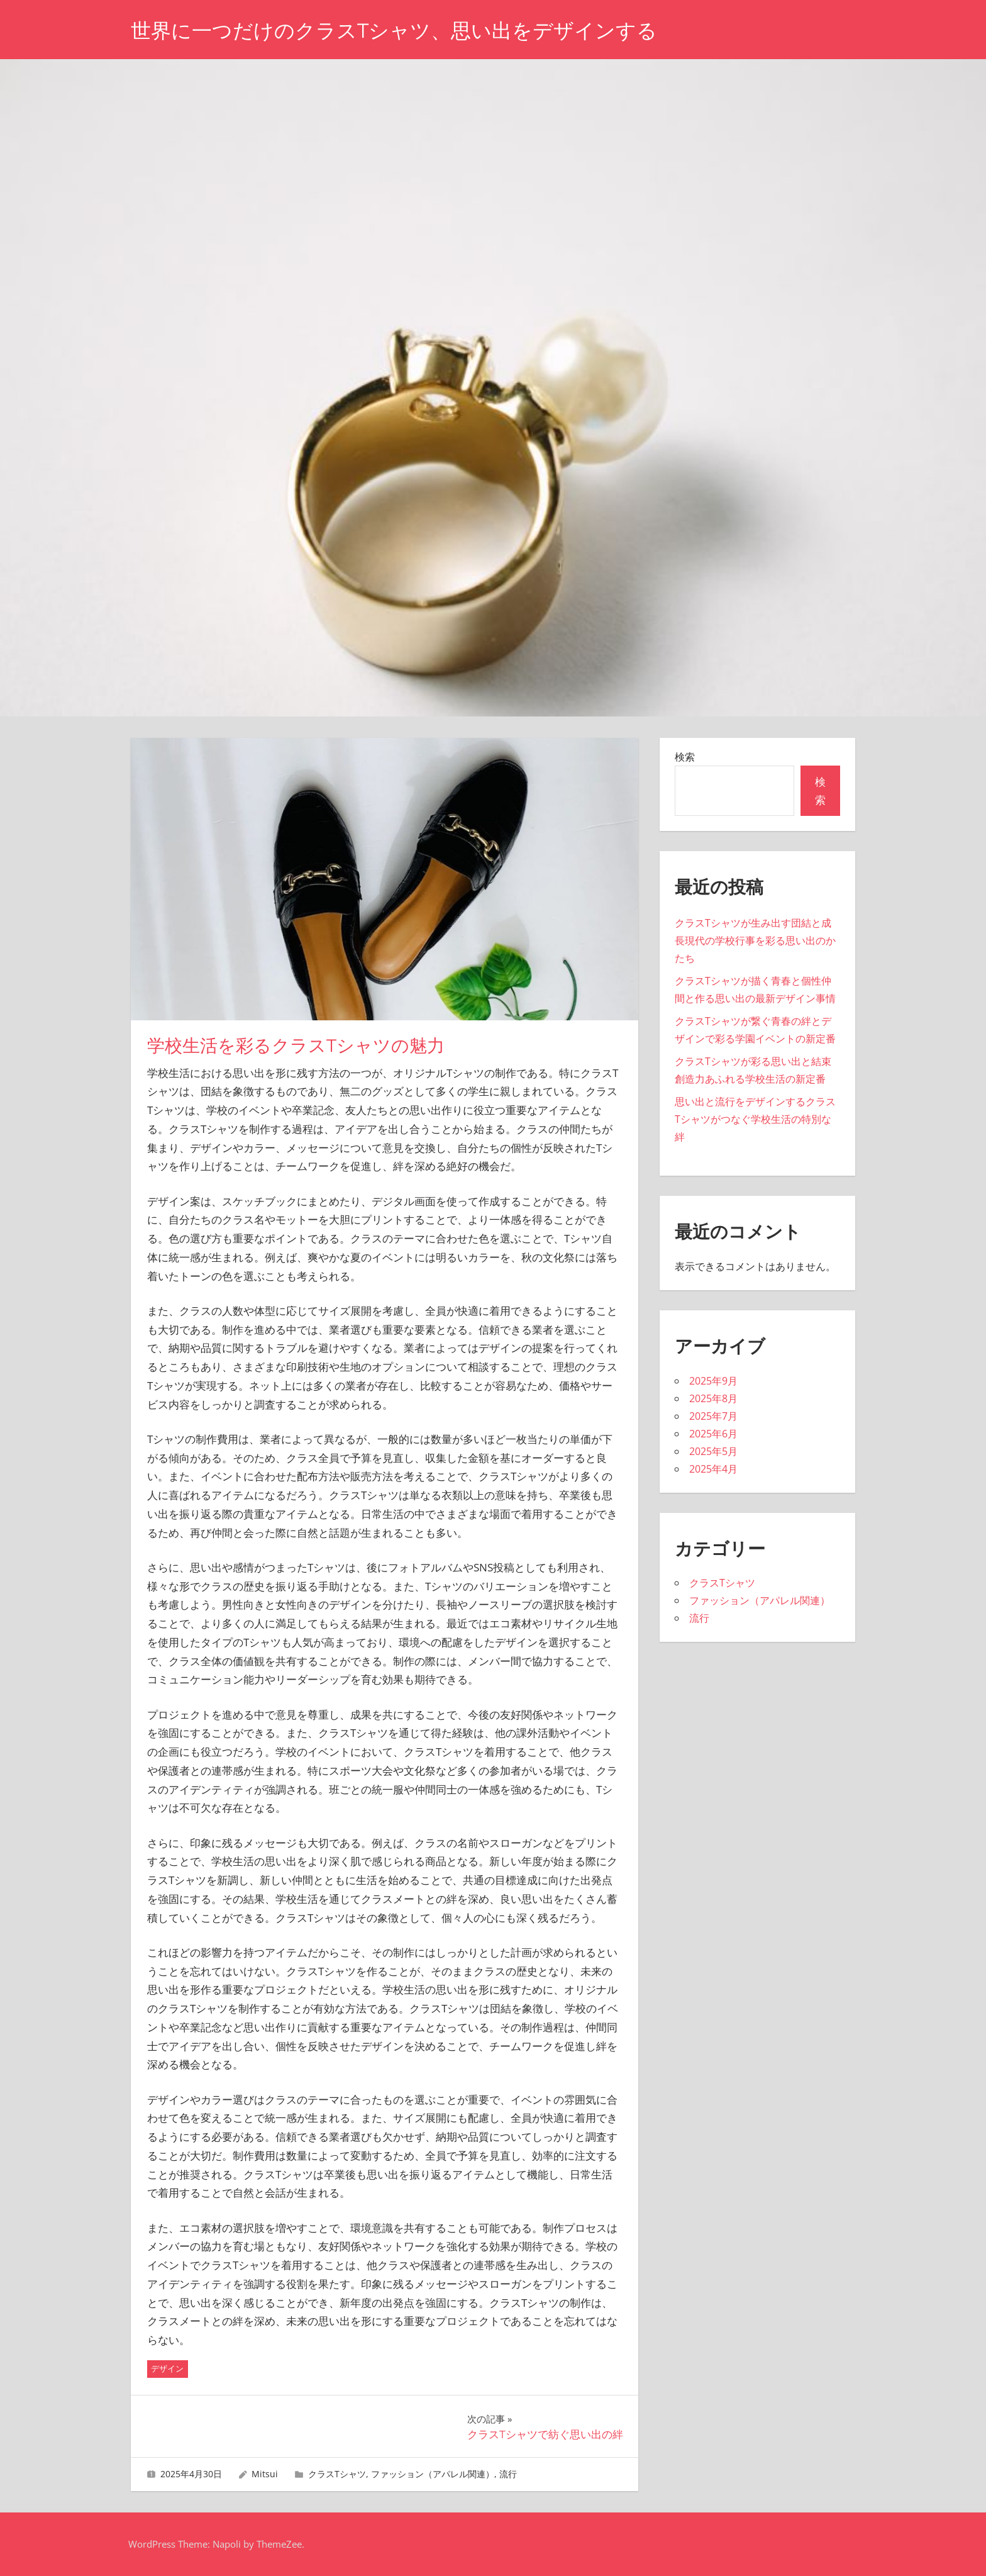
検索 (685, 757)
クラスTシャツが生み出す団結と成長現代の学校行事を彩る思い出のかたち (755, 940)
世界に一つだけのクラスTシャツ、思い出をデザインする (394, 30)
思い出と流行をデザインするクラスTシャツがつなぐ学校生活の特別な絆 (755, 1119)
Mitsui (265, 2474)
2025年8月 (713, 1398)
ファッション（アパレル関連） (432, 2474)
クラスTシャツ (337, 2474)
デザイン (167, 2368)
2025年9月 (713, 1381)
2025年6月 (713, 1434)
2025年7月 (713, 1416)
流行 (508, 2474)
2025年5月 (713, 1451)
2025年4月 (713, 1469)
